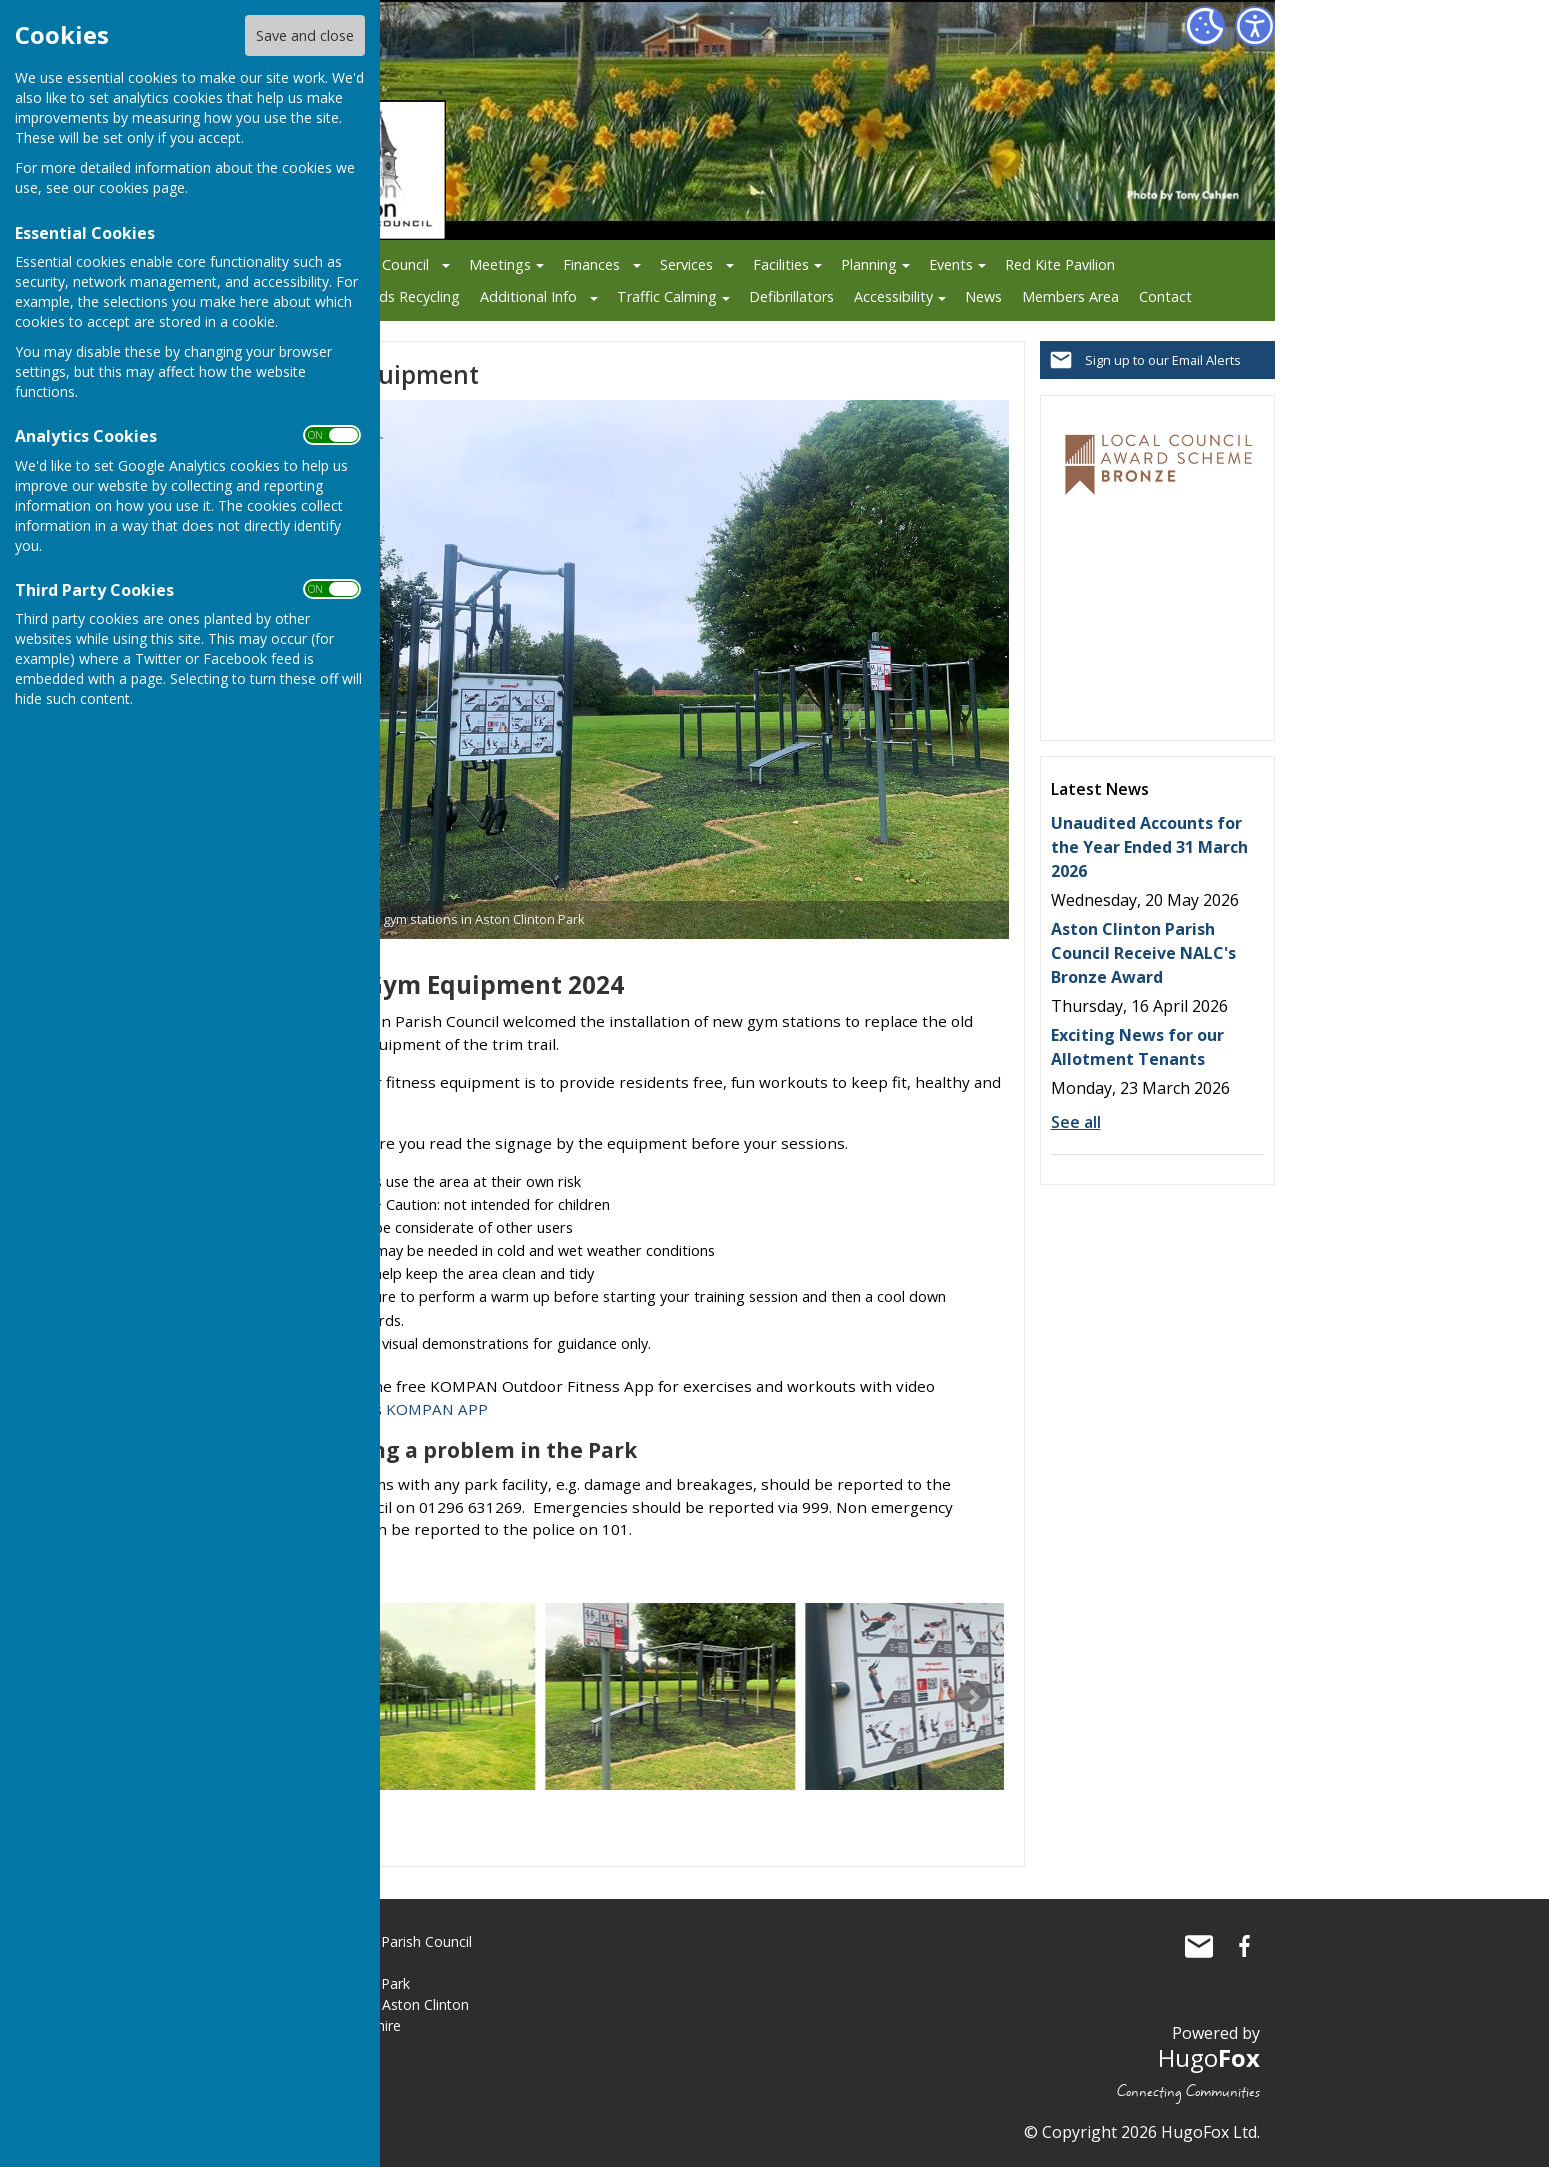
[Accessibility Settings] (1255, 26)
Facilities (781, 264)
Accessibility (893, 296)
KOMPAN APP (437, 1409)
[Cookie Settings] (1205, 26)
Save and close (305, 35)
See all (1076, 1122)
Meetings (500, 264)
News (983, 296)
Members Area (1070, 296)
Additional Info (528, 296)
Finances (591, 264)
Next (973, 1697)
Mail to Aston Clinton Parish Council (1199, 1946)
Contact (1165, 296)
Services (686, 264)
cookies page (142, 187)
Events (951, 264)
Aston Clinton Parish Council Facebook (1245, 1946)
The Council (390, 264)
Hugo (1209, 2057)
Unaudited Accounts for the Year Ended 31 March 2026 (1149, 847)
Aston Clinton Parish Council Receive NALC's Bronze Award (1143, 953)
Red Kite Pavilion (1060, 264)
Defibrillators (791, 296)
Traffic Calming (667, 296)
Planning (869, 264)
